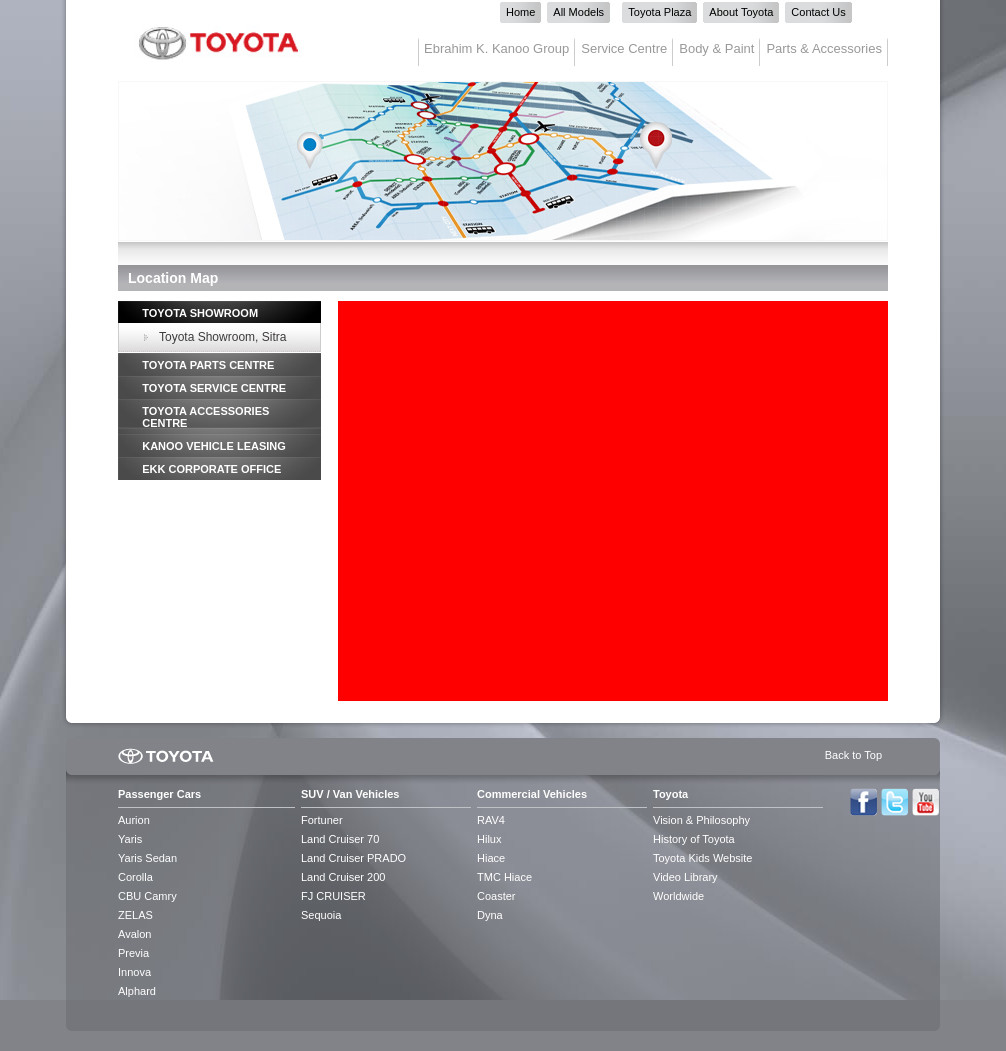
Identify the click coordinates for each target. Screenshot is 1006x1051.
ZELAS (135, 915)
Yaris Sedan (147, 858)
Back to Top (853, 755)
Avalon (134, 934)
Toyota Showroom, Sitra (222, 337)
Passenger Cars (159, 794)
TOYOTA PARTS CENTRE (208, 365)
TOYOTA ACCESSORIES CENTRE (205, 417)
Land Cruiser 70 (340, 839)
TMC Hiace (504, 877)
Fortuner (322, 820)
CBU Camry (147, 896)
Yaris (130, 839)
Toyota (670, 794)
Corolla (135, 877)
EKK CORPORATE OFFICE (211, 469)
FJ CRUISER (333, 896)
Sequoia (321, 915)
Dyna (490, 915)
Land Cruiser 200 (343, 877)
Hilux (489, 839)
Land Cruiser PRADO (353, 858)
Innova (134, 972)
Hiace (491, 858)
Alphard (137, 991)
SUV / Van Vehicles (350, 794)
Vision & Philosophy (701, 820)
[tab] (219, 312)
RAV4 (491, 820)
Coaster (496, 896)
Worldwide (678, 896)
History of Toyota (694, 839)
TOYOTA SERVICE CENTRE (214, 388)
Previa (133, 953)
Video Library (685, 877)
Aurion (134, 820)
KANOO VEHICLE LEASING (214, 446)
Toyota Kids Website (702, 858)
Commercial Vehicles (532, 794)
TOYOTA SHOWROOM (200, 313)
